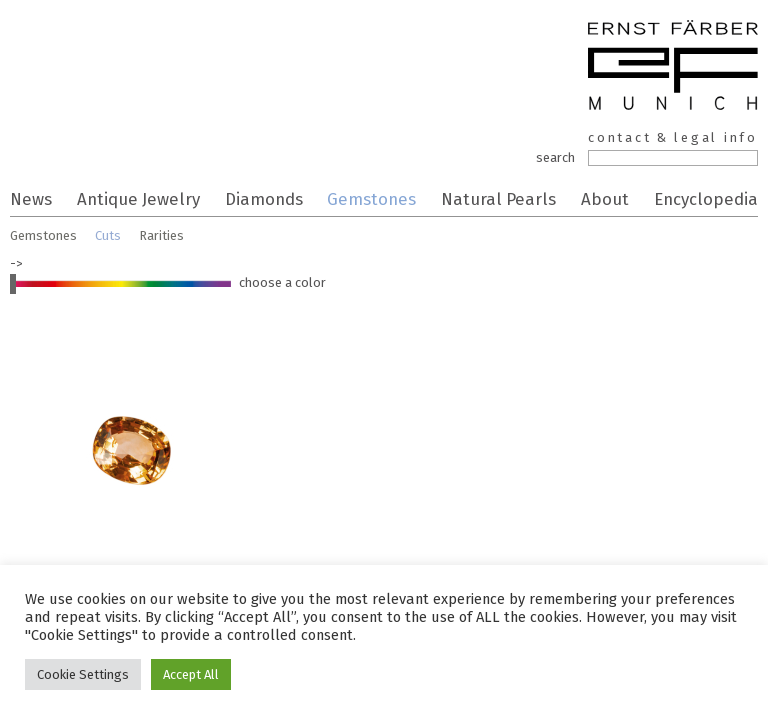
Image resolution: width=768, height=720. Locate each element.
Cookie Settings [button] (83, 674)
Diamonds (264, 199)
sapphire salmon (130, 460)
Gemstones (371, 199)
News (31, 199)
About (605, 199)
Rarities (161, 235)
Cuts (108, 235)
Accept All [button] (191, 674)
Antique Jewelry (138, 199)
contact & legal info (673, 137)
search (555, 157)
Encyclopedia (706, 199)
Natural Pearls (498, 199)
